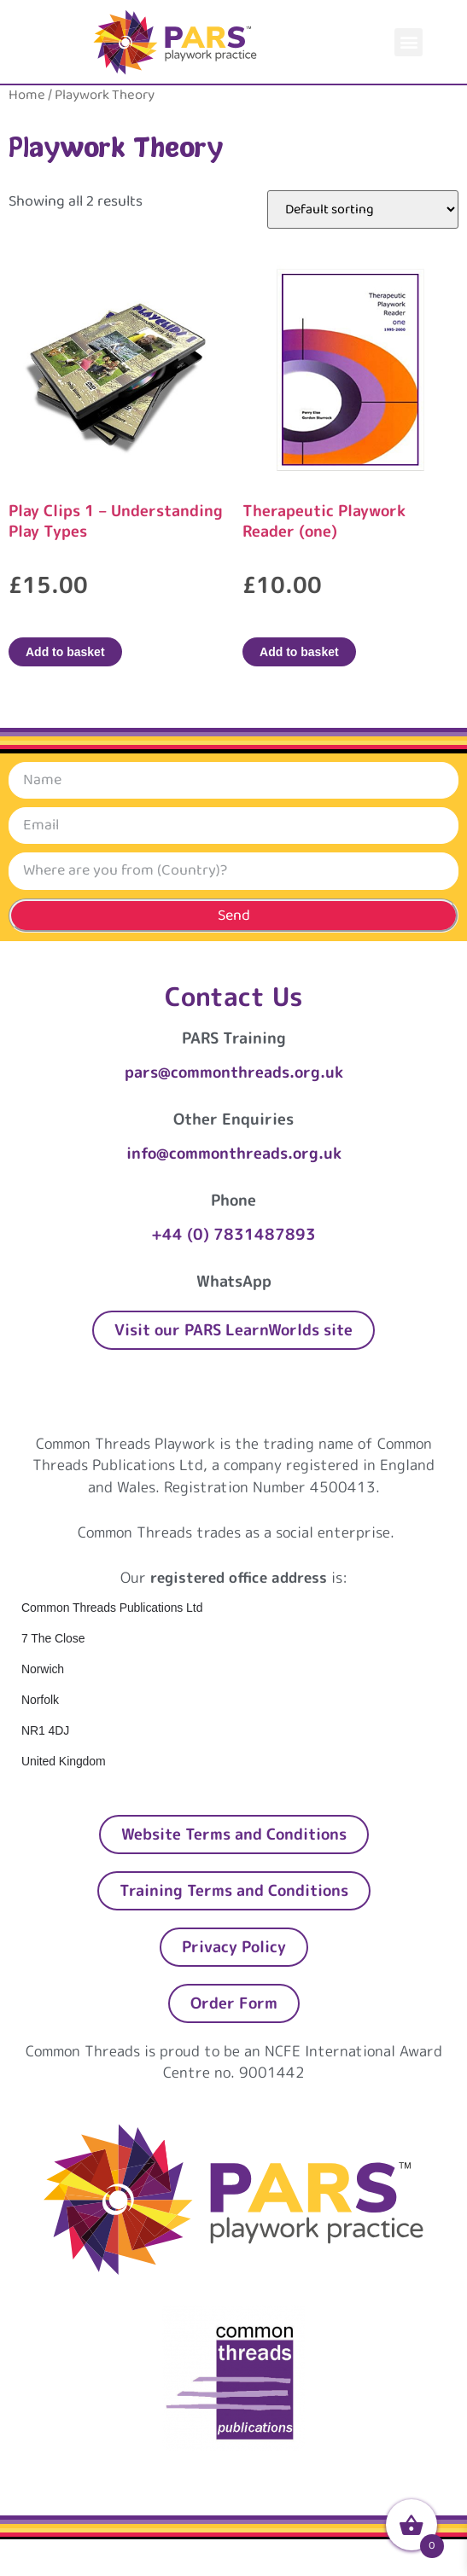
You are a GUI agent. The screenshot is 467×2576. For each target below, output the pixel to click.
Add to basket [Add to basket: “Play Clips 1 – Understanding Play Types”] (65, 652)
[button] (408, 42)
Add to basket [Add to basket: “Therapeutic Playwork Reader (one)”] (299, 652)
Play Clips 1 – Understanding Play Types (116, 521)
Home (27, 95)
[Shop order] (362, 209)
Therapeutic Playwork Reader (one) (324, 521)
